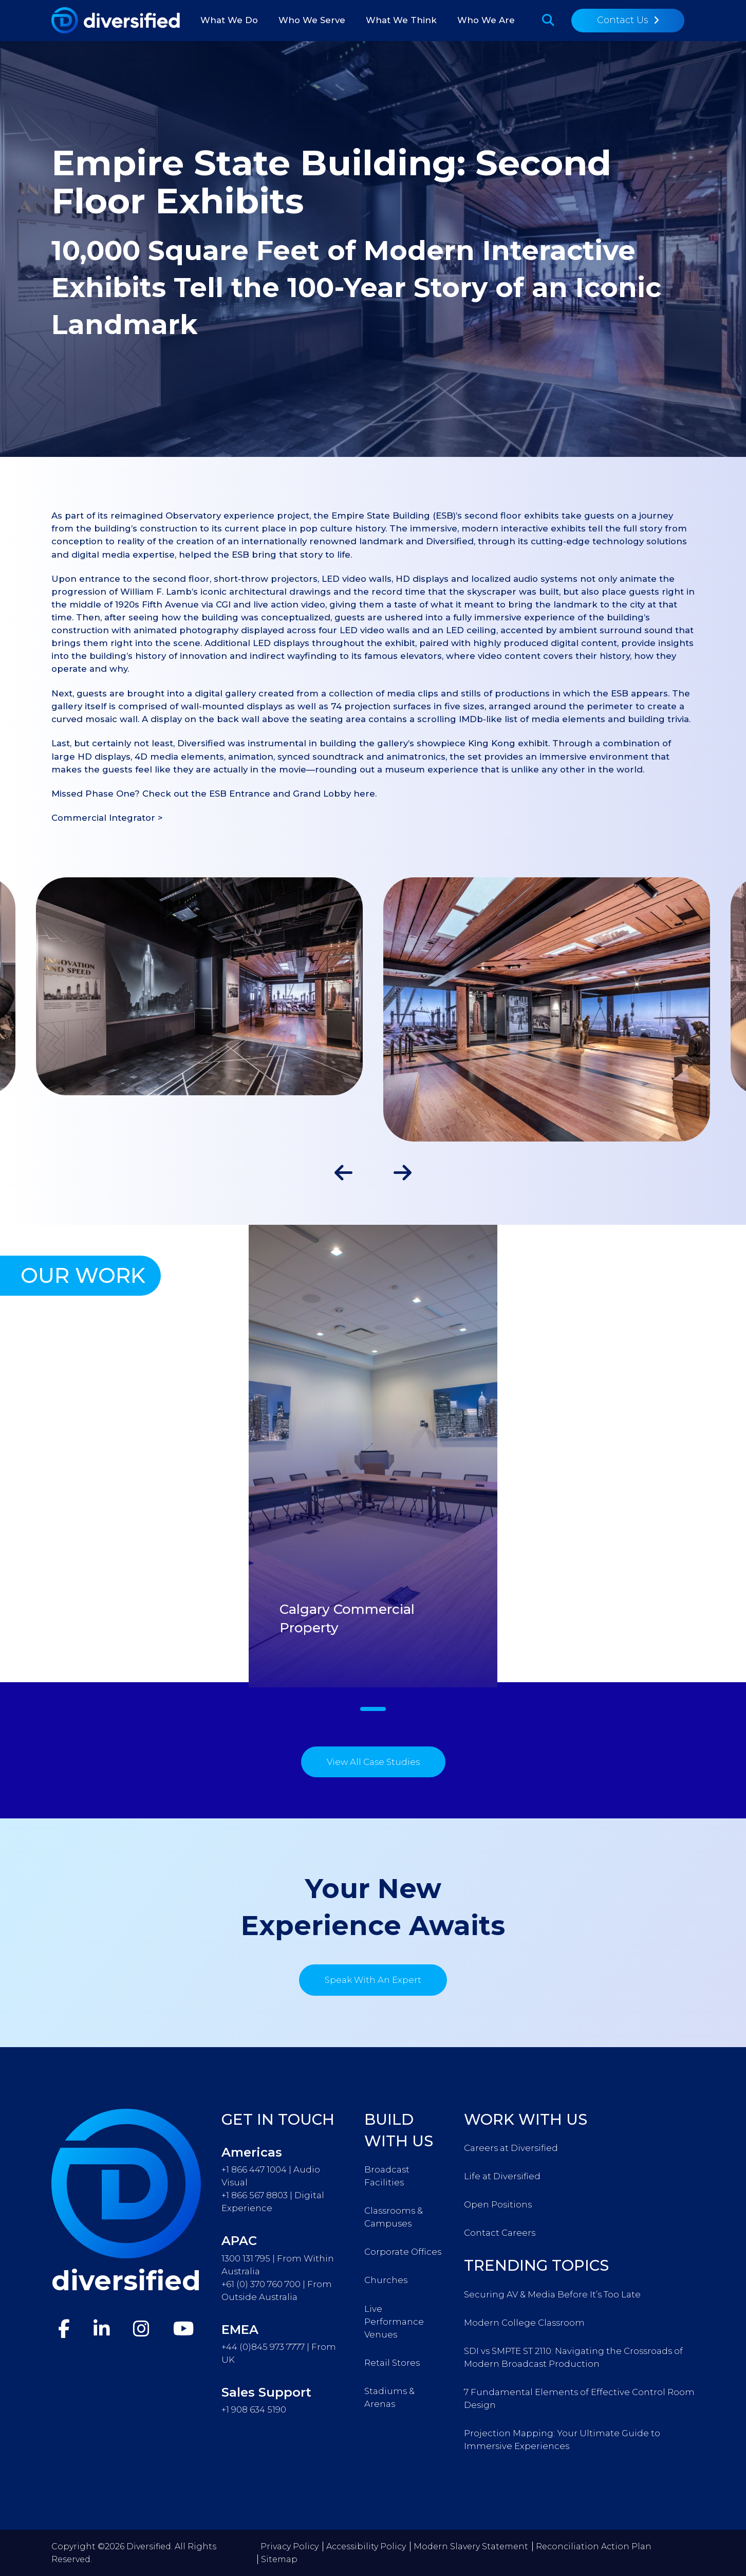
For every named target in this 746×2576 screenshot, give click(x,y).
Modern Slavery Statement (471, 2546)
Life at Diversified (502, 2176)
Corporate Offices (402, 2252)
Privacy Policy (289, 2546)
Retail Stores (392, 2363)
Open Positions (498, 2204)
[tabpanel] (373, 1456)
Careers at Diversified (511, 2148)
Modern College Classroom (524, 2322)
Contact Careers (499, 2233)
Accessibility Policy (366, 2546)
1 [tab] (373, 1709)
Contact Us (622, 20)
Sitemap (279, 2559)
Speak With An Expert (373, 1980)
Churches (385, 2280)
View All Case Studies (373, 1762)
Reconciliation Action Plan (593, 2546)
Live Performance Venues (394, 2322)
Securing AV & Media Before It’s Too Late (552, 2294)
